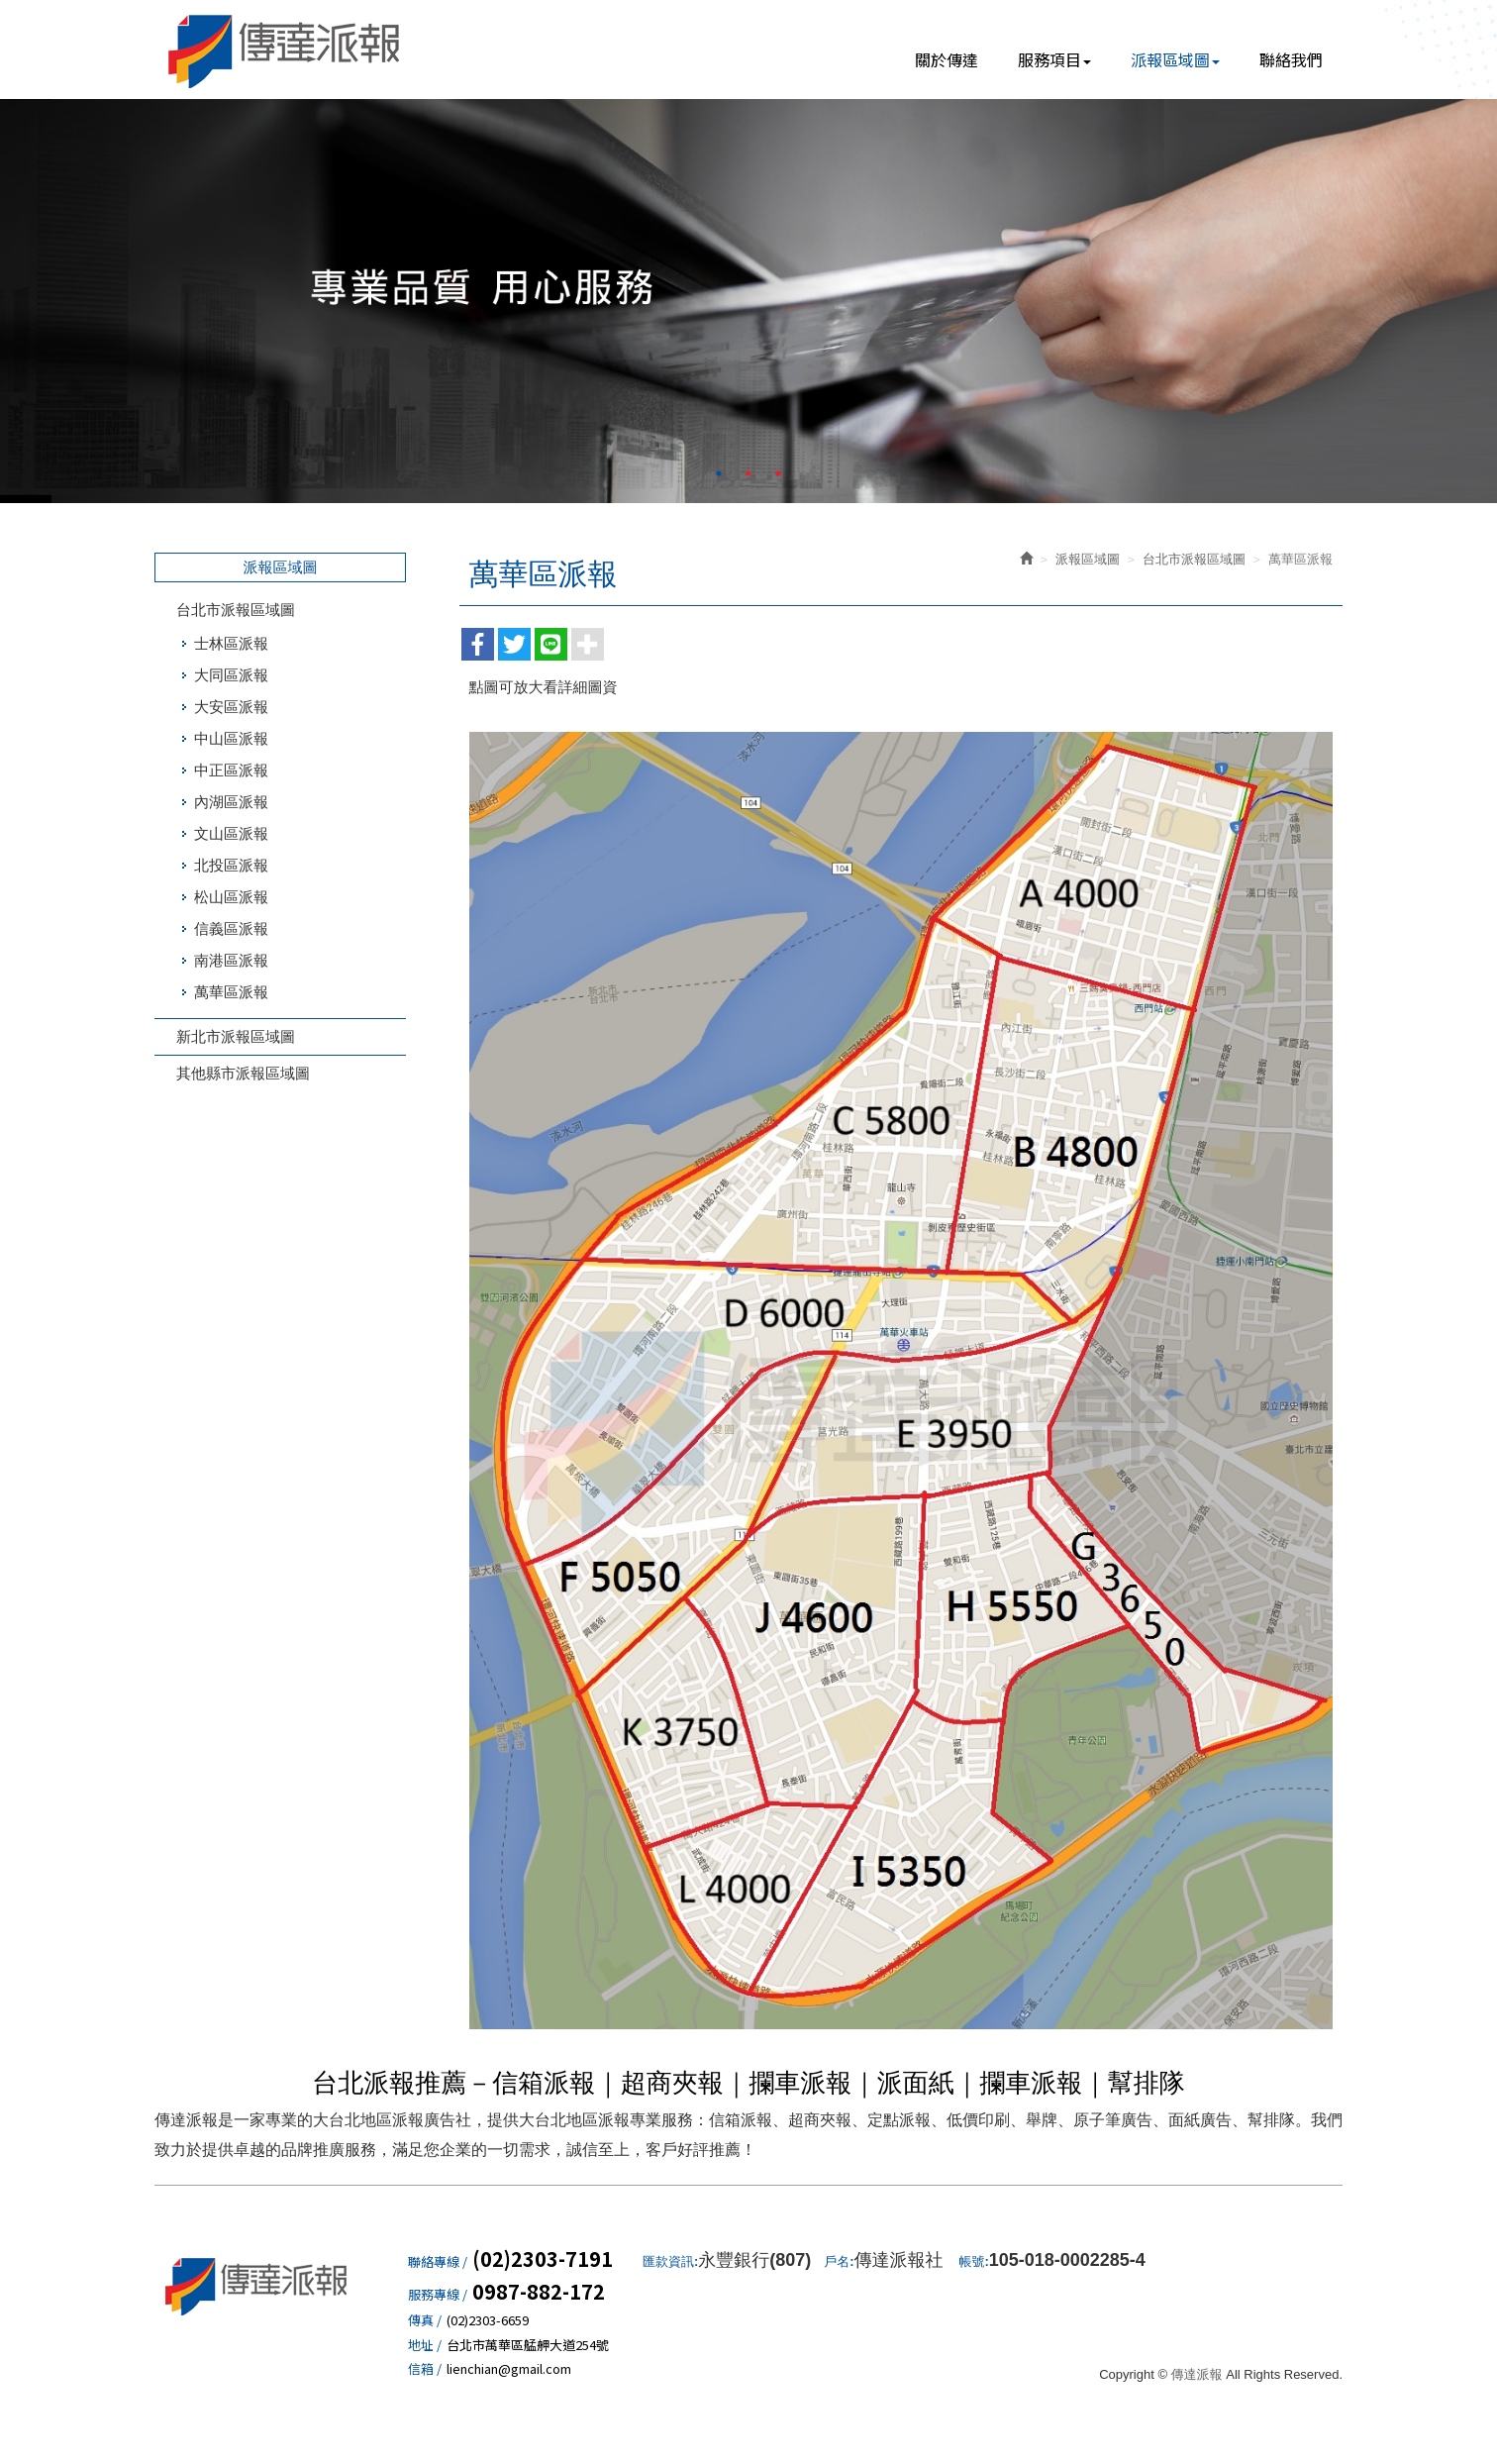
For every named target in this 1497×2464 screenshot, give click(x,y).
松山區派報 (231, 896)
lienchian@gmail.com (509, 2369)
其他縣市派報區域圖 (243, 1073)
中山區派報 (231, 738)
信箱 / (425, 2369)
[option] (748, 301)
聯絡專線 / (437, 2262)
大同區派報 (231, 675)
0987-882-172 (538, 2292)
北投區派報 (231, 865)
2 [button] (748, 473)
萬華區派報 (231, 991)
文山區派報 (231, 833)
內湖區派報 (231, 801)
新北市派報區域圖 (235, 1036)
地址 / (425, 2345)
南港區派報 (231, 960)
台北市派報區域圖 (235, 609)
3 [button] (778, 473)
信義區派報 (231, 928)
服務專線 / (437, 2295)
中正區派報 (231, 770)
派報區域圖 (1087, 559)
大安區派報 (231, 706)
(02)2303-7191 (542, 2259)
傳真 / (425, 2320)
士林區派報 (231, 643)
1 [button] (719, 473)
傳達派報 (285, 49)
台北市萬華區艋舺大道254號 (528, 2345)
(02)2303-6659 (488, 2320)
